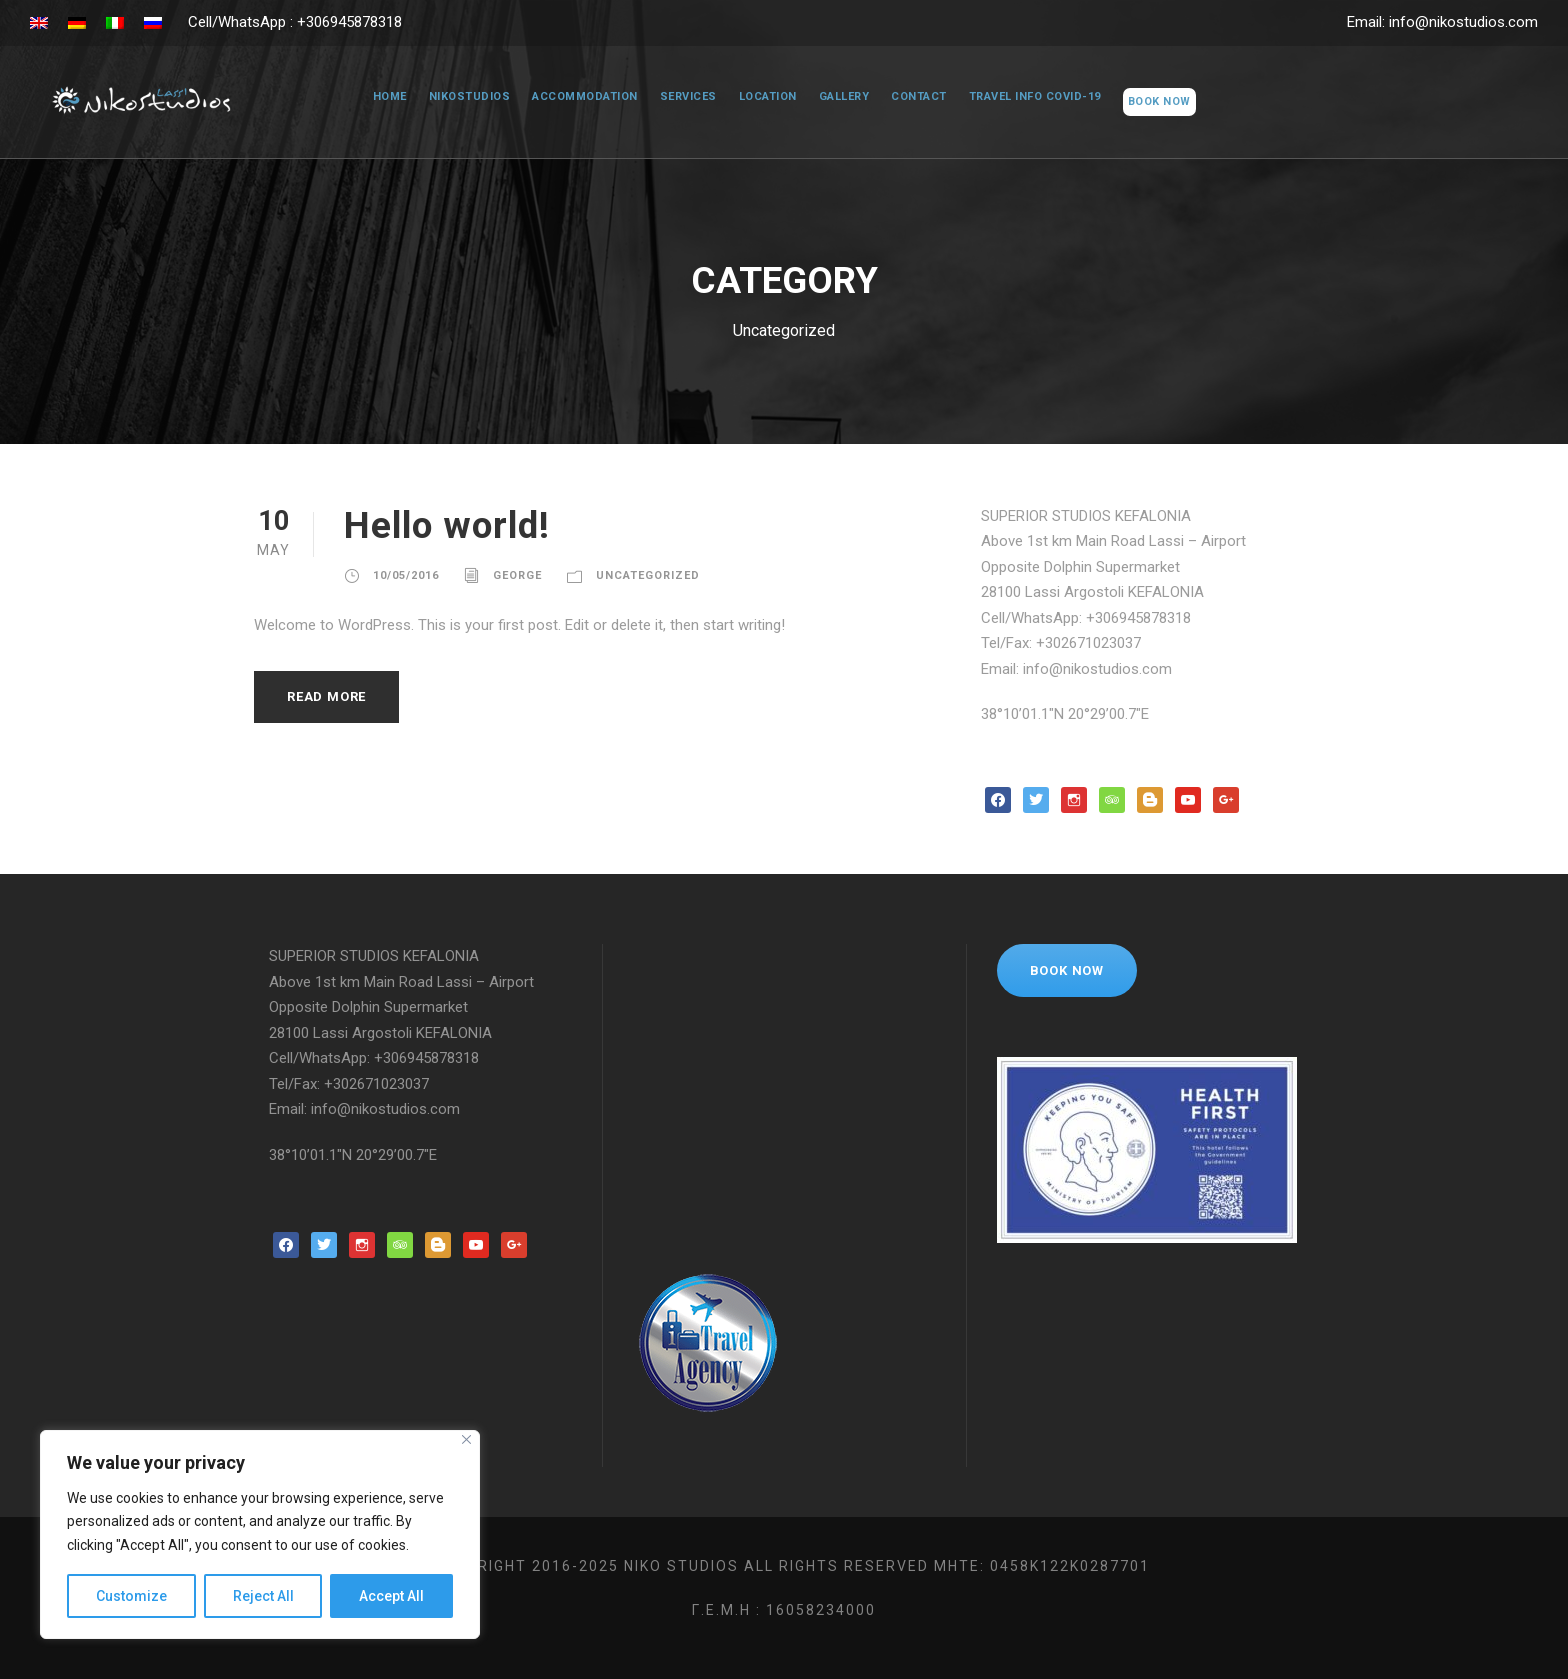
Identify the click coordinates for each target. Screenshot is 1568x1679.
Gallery (843, 97)
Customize (131, 1596)
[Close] (466, 1439)
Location (763, 97)
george (519, 576)
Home (378, 97)
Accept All (391, 1596)
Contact (921, 97)
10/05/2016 (405, 576)
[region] (260, 1534)
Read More (330, 696)
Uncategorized (654, 576)
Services (680, 97)
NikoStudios (459, 97)
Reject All (263, 1596)
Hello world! (456, 525)
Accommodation (575, 97)
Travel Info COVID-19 (1040, 97)
